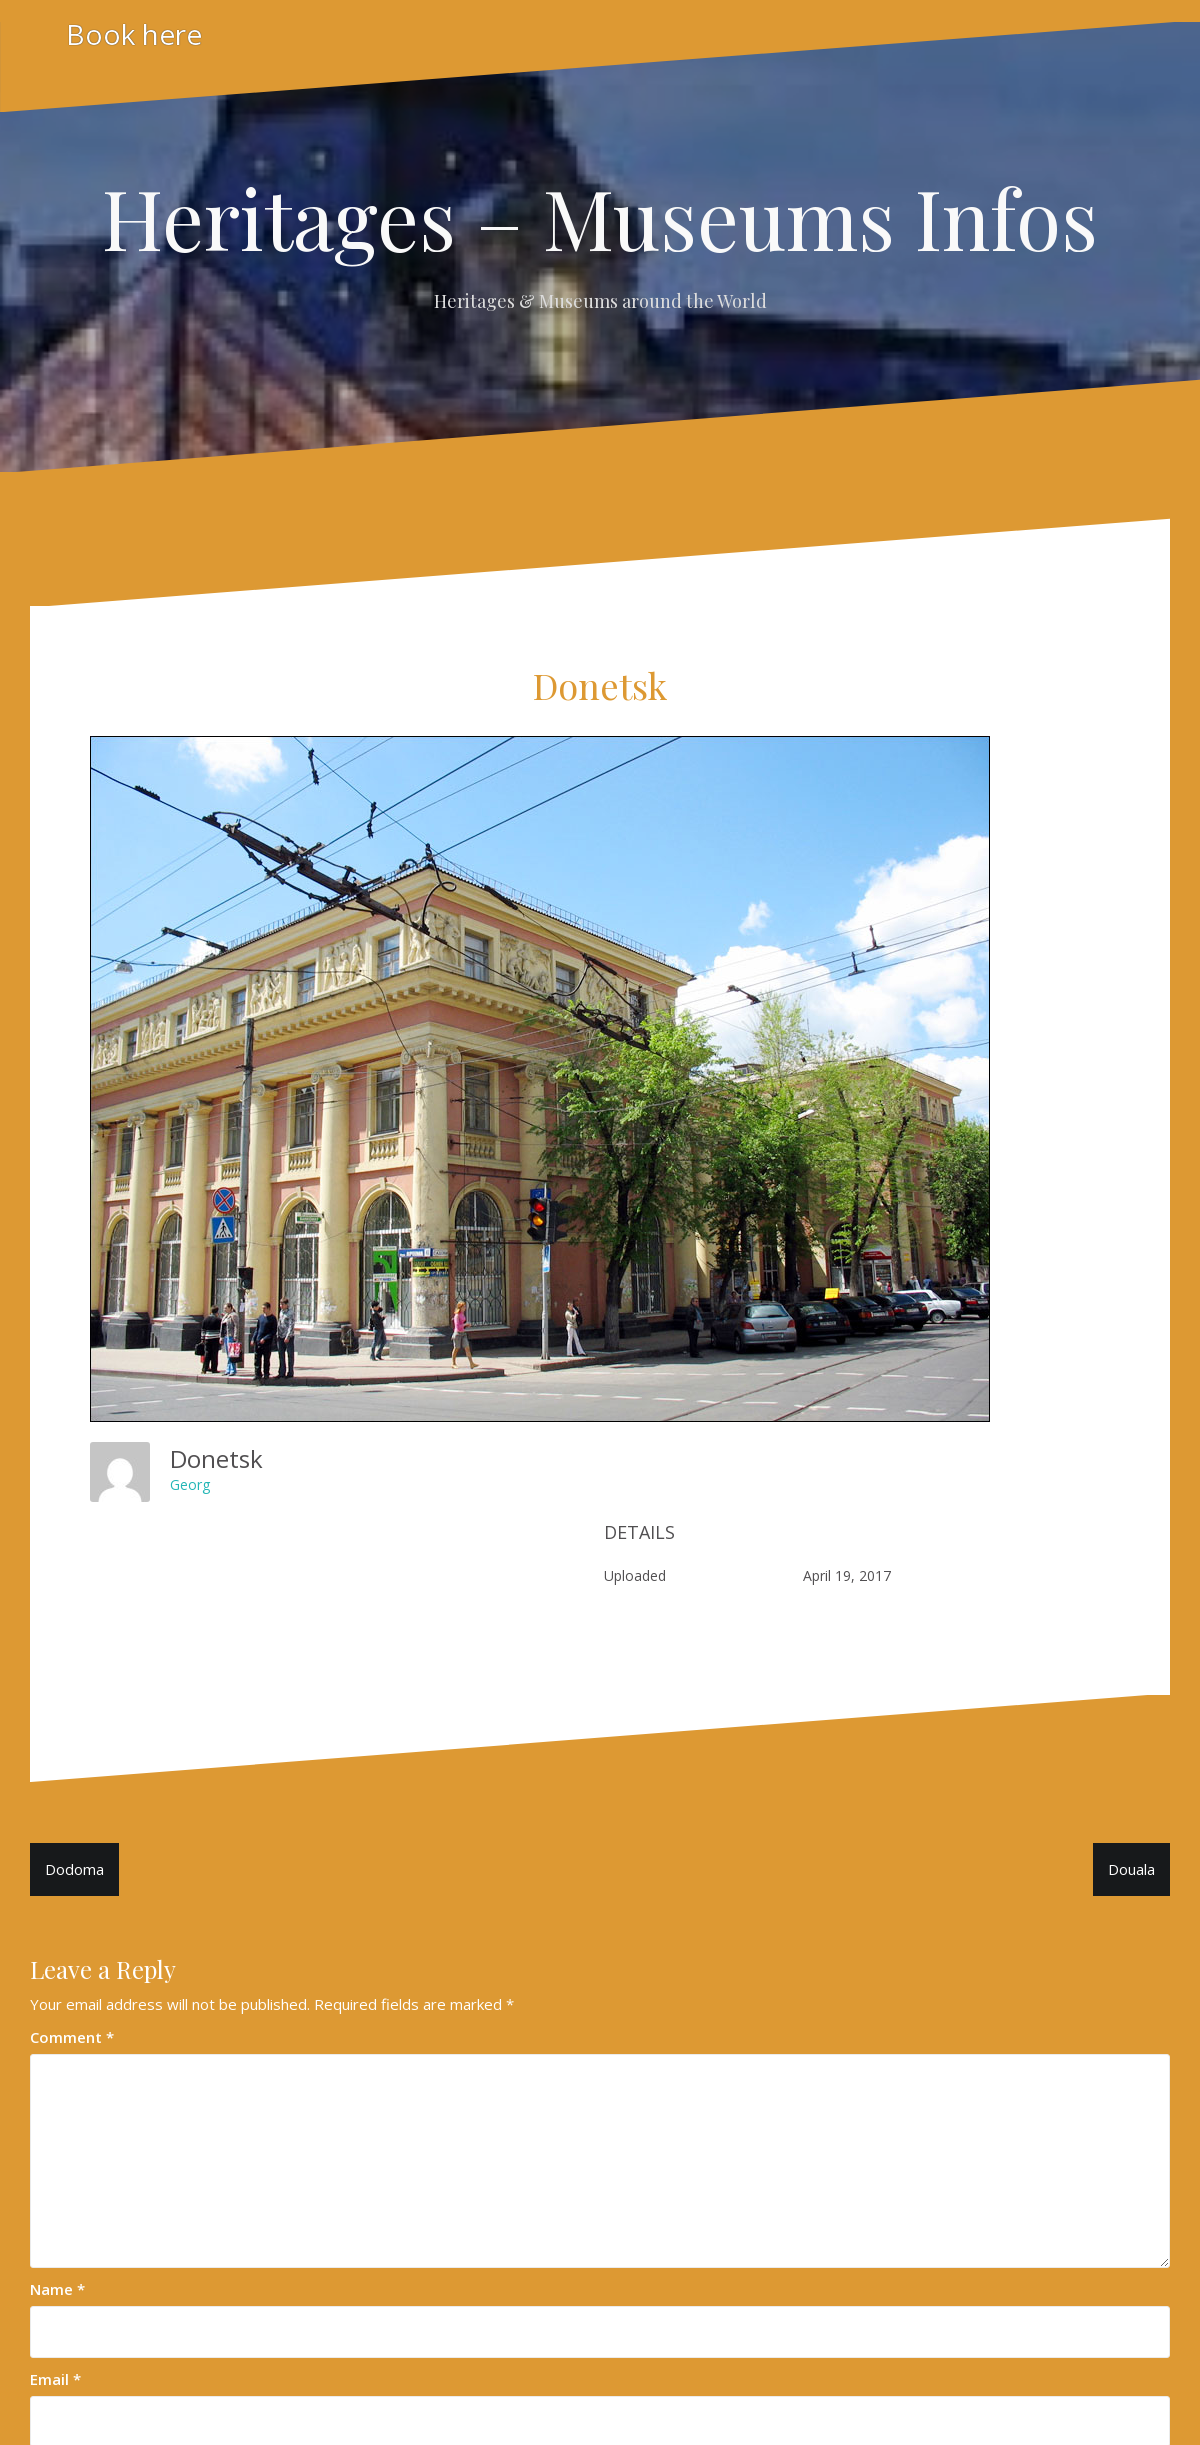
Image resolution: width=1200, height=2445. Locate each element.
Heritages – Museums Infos (600, 217)
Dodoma (74, 1869)
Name (57, 2289)
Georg (190, 1484)
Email (55, 2379)
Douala (1131, 1869)
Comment (72, 2037)
